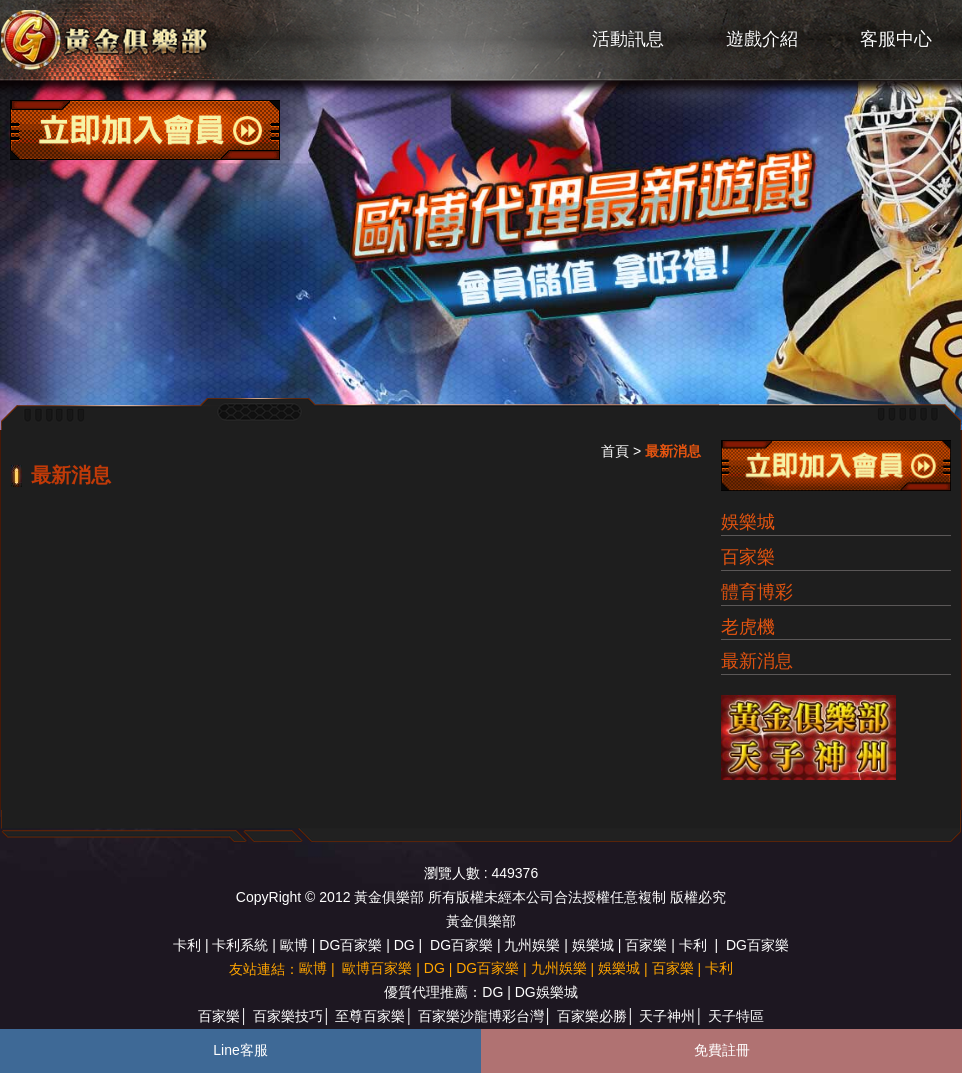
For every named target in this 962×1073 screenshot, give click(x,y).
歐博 (294, 945)
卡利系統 (240, 945)
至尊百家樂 (370, 1016)
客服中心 (896, 39)
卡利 (187, 945)
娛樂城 (748, 522)
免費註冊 (722, 1050)
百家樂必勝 (592, 1016)
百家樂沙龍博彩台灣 (481, 1016)
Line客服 (240, 1050)
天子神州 (667, 1016)
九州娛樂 (532, 945)
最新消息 (757, 661)
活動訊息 (628, 39)
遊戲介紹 (762, 39)
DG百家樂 (350, 945)
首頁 (615, 451)
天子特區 (736, 1016)
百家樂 (748, 557)
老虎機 (748, 627)
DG (404, 945)
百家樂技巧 (288, 1016)
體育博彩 (757, 592)
